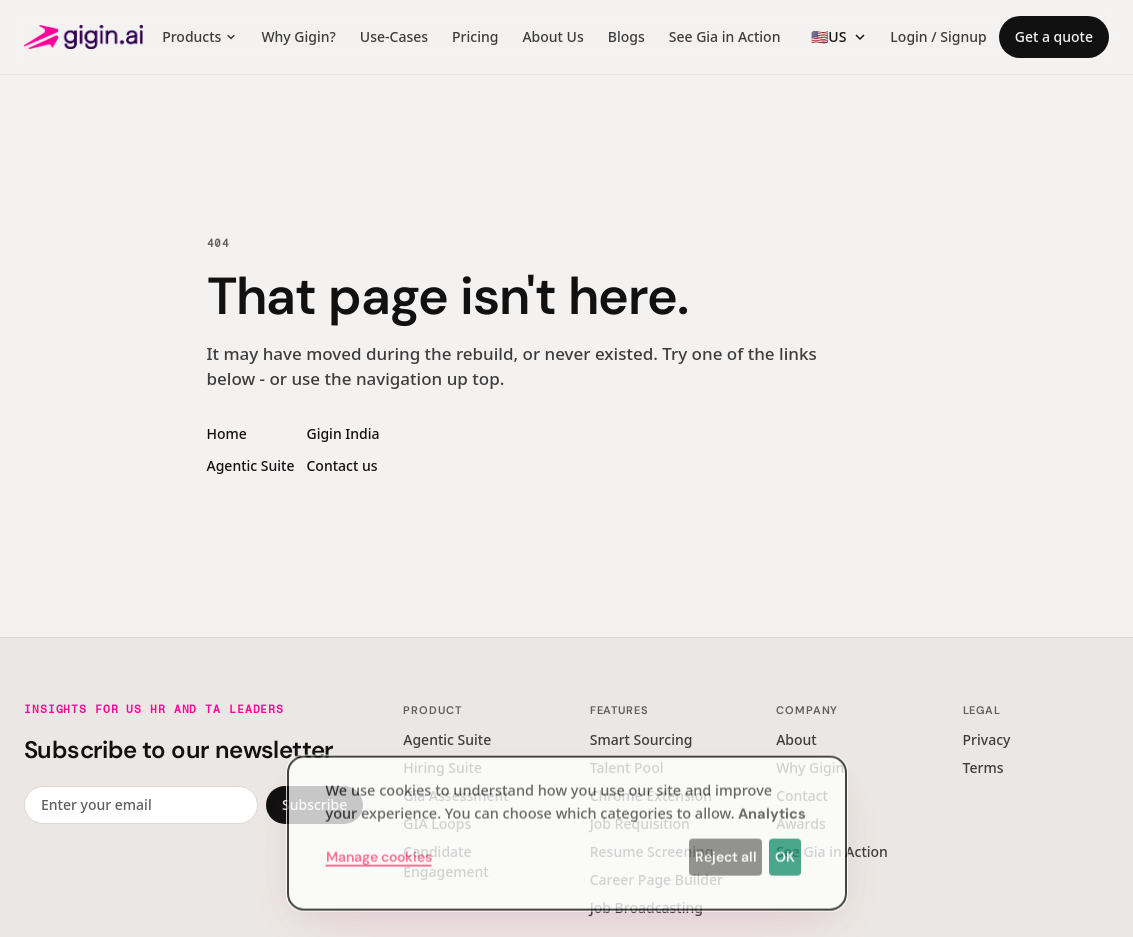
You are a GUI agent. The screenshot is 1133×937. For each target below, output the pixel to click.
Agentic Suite (251, 465)
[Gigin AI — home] (83, 37)
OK (785, 851)
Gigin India (342, 433)
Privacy (987, 739)
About (796, 739)
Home (227, 433)
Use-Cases (394, 36)
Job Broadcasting (646, 907)
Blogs (626, 36)
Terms (983, 767)
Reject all (726, 851)
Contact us (341, 465)
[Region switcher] (838, 37)
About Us (552, 36)
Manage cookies (379, 851)
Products (199, 36)
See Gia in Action (725, 36)
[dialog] (567, 827)
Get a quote (1054, 36)
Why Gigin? (298, 36)
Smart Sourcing (641, 739)
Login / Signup (938, 36)
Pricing (475, 36)
